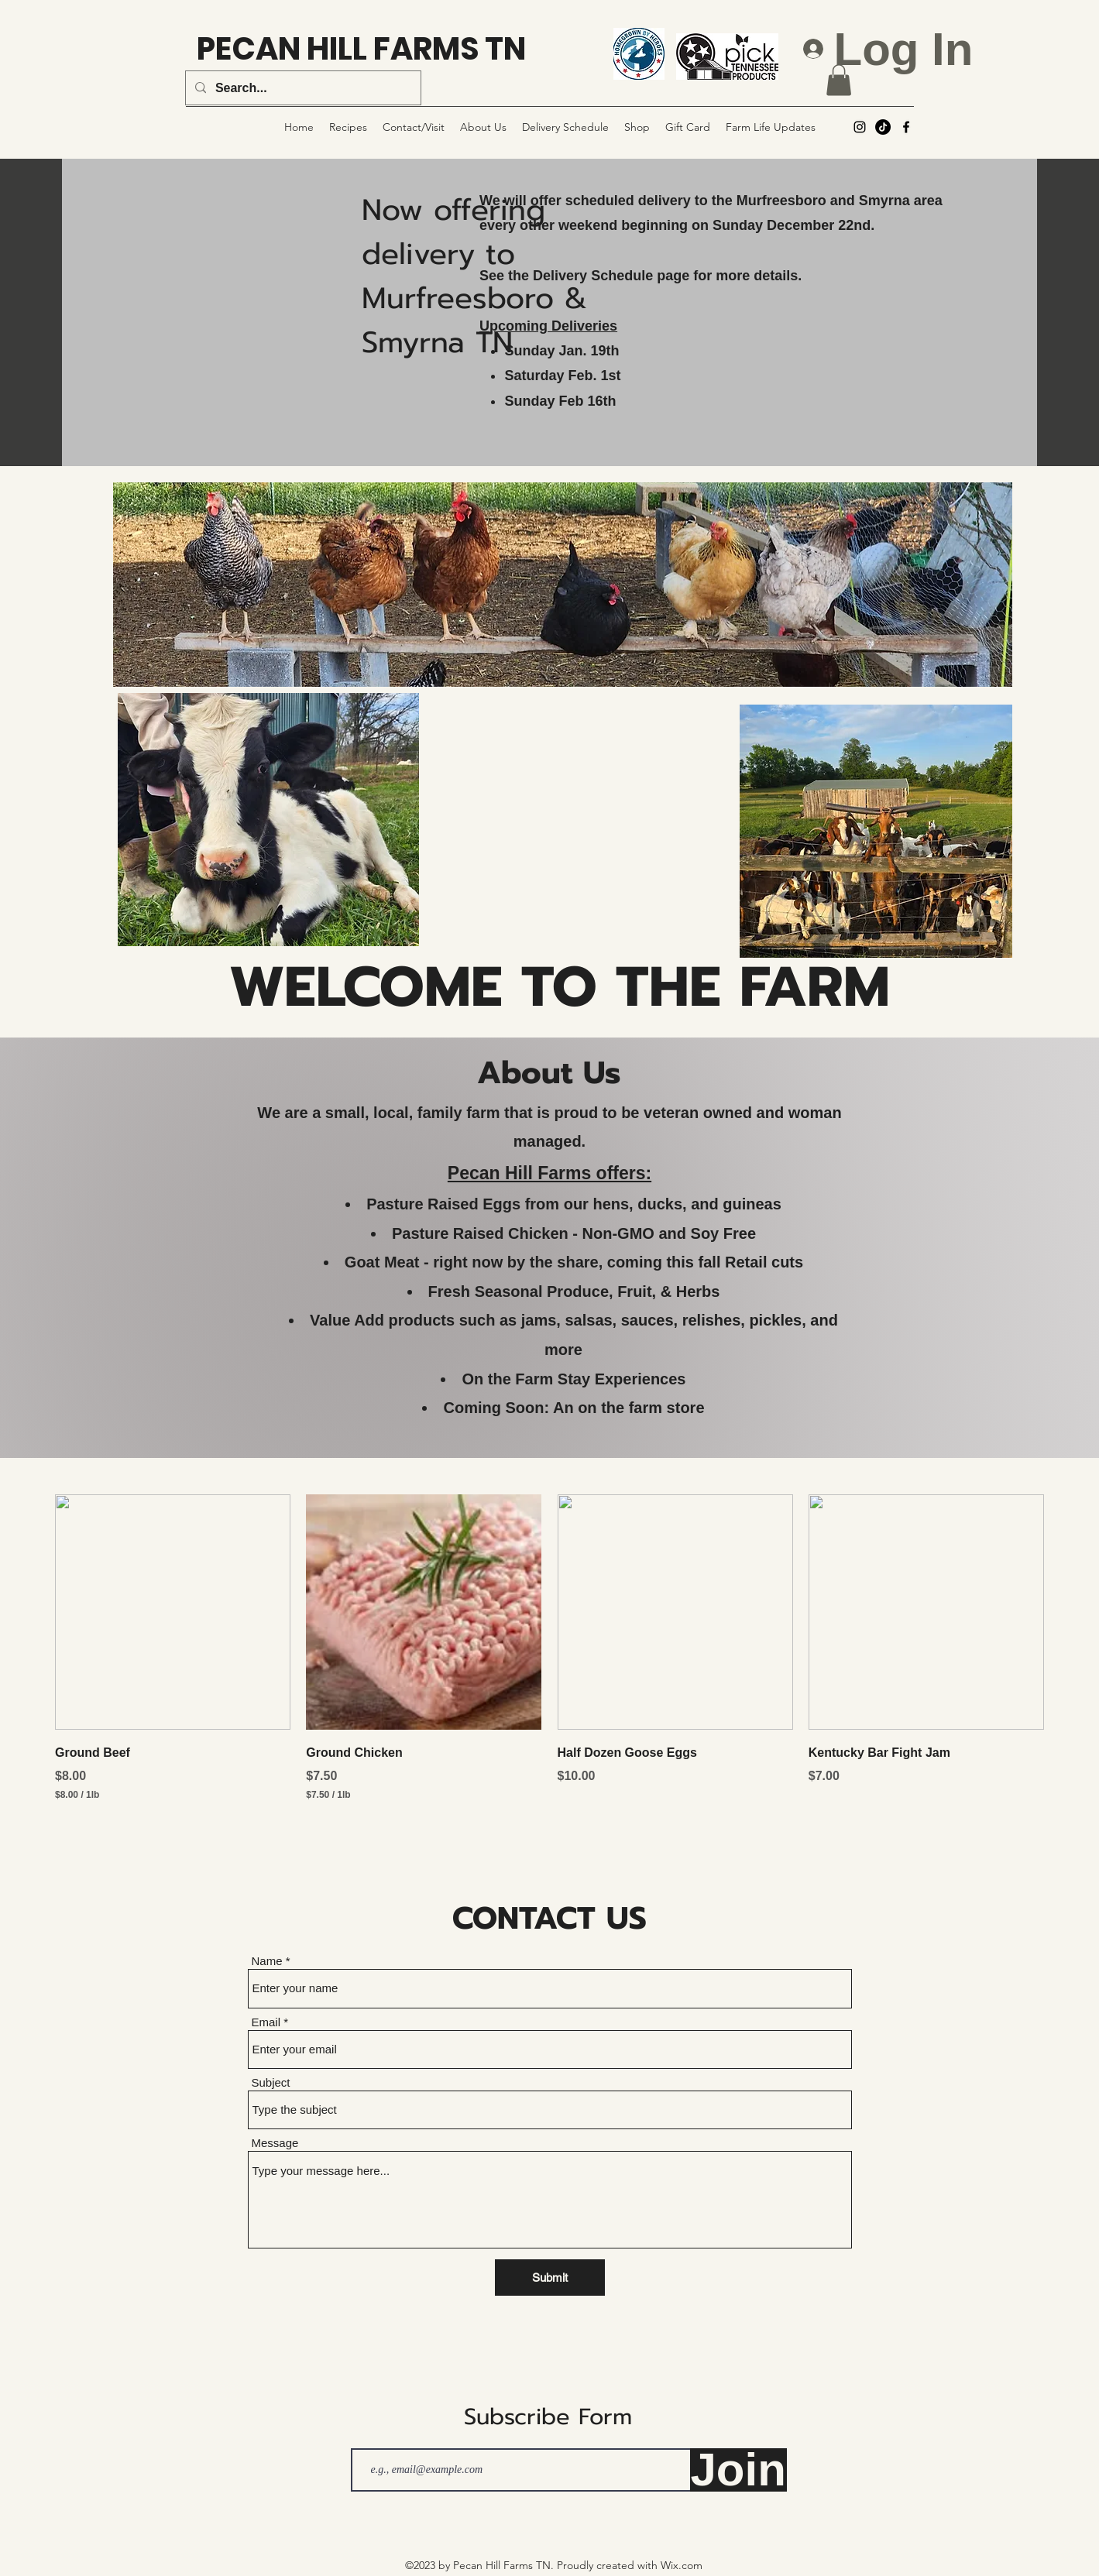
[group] (549, 1659)
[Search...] (301, 88)
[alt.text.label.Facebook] (906, 127)
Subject (271, 2082)
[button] (839, 80)
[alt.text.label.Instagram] (859, 127)
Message (275, 2143)
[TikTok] (883, 127)
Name (267, 1961)
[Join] (738, 2470)
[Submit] (550, 2277)
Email (266, 2022)
